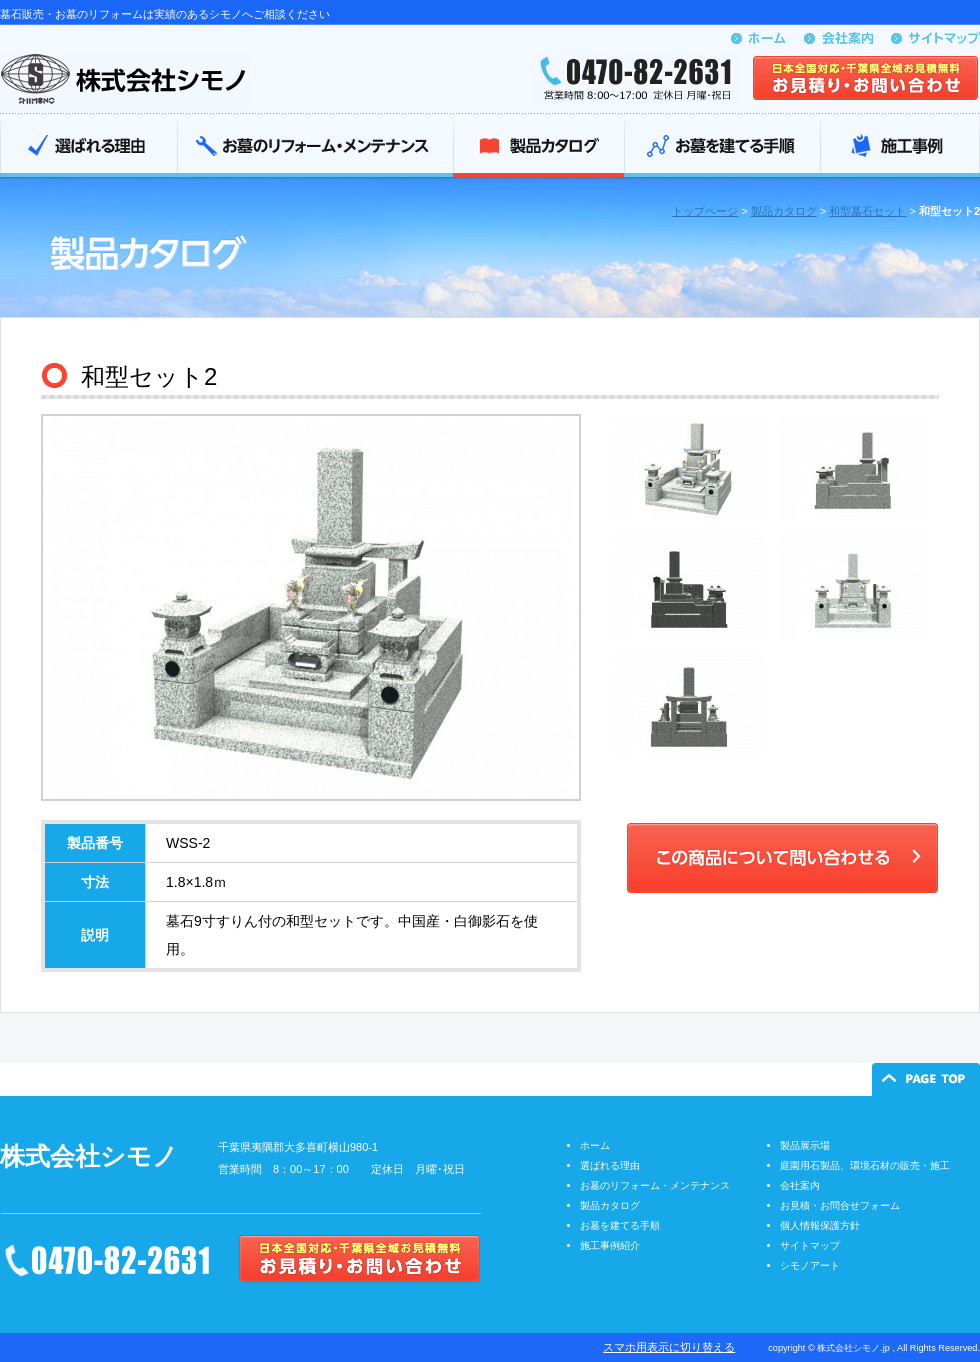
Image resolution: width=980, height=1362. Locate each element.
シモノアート (810, 1265)
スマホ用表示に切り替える (669, 1347)
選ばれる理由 (88, 148)
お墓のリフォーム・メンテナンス (315, 148)
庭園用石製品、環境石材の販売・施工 (865, 1165)
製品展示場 (805, 1145)
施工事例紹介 (610, 1245)
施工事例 (900, 148)
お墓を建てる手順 (722, 148)
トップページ (705, 211)
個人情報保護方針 (820, 1225)
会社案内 (800, 1185)
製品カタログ (538, 148)
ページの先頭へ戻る (926, 1079)
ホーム (595, 1145)
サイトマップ (810, 1245)
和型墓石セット (867, 211)
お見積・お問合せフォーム (840, 1205)
